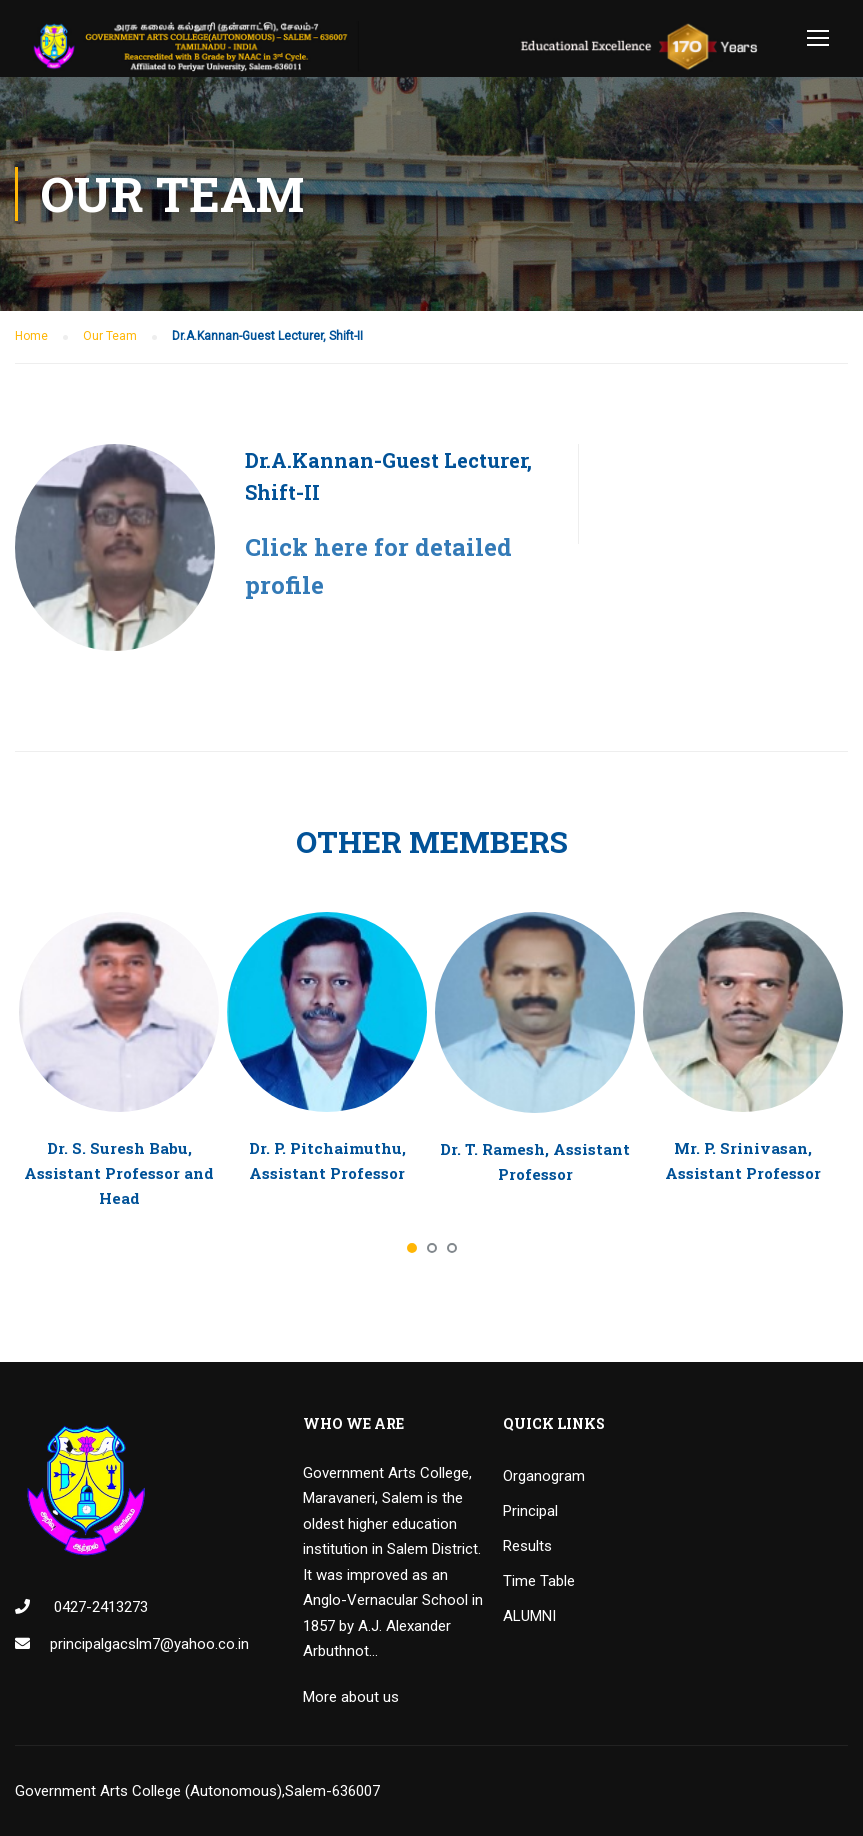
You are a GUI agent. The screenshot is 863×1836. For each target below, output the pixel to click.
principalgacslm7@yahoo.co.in (149, 1644)
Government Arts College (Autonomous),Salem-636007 (197, 1791)
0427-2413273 (99, 1607)
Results (527, 1546)
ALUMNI (529, 1616)
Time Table (539, 1581)
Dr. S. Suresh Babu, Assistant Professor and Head (119, 1173)
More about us (351, 1697)
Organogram (544, 1476)
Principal (530, 1511)
